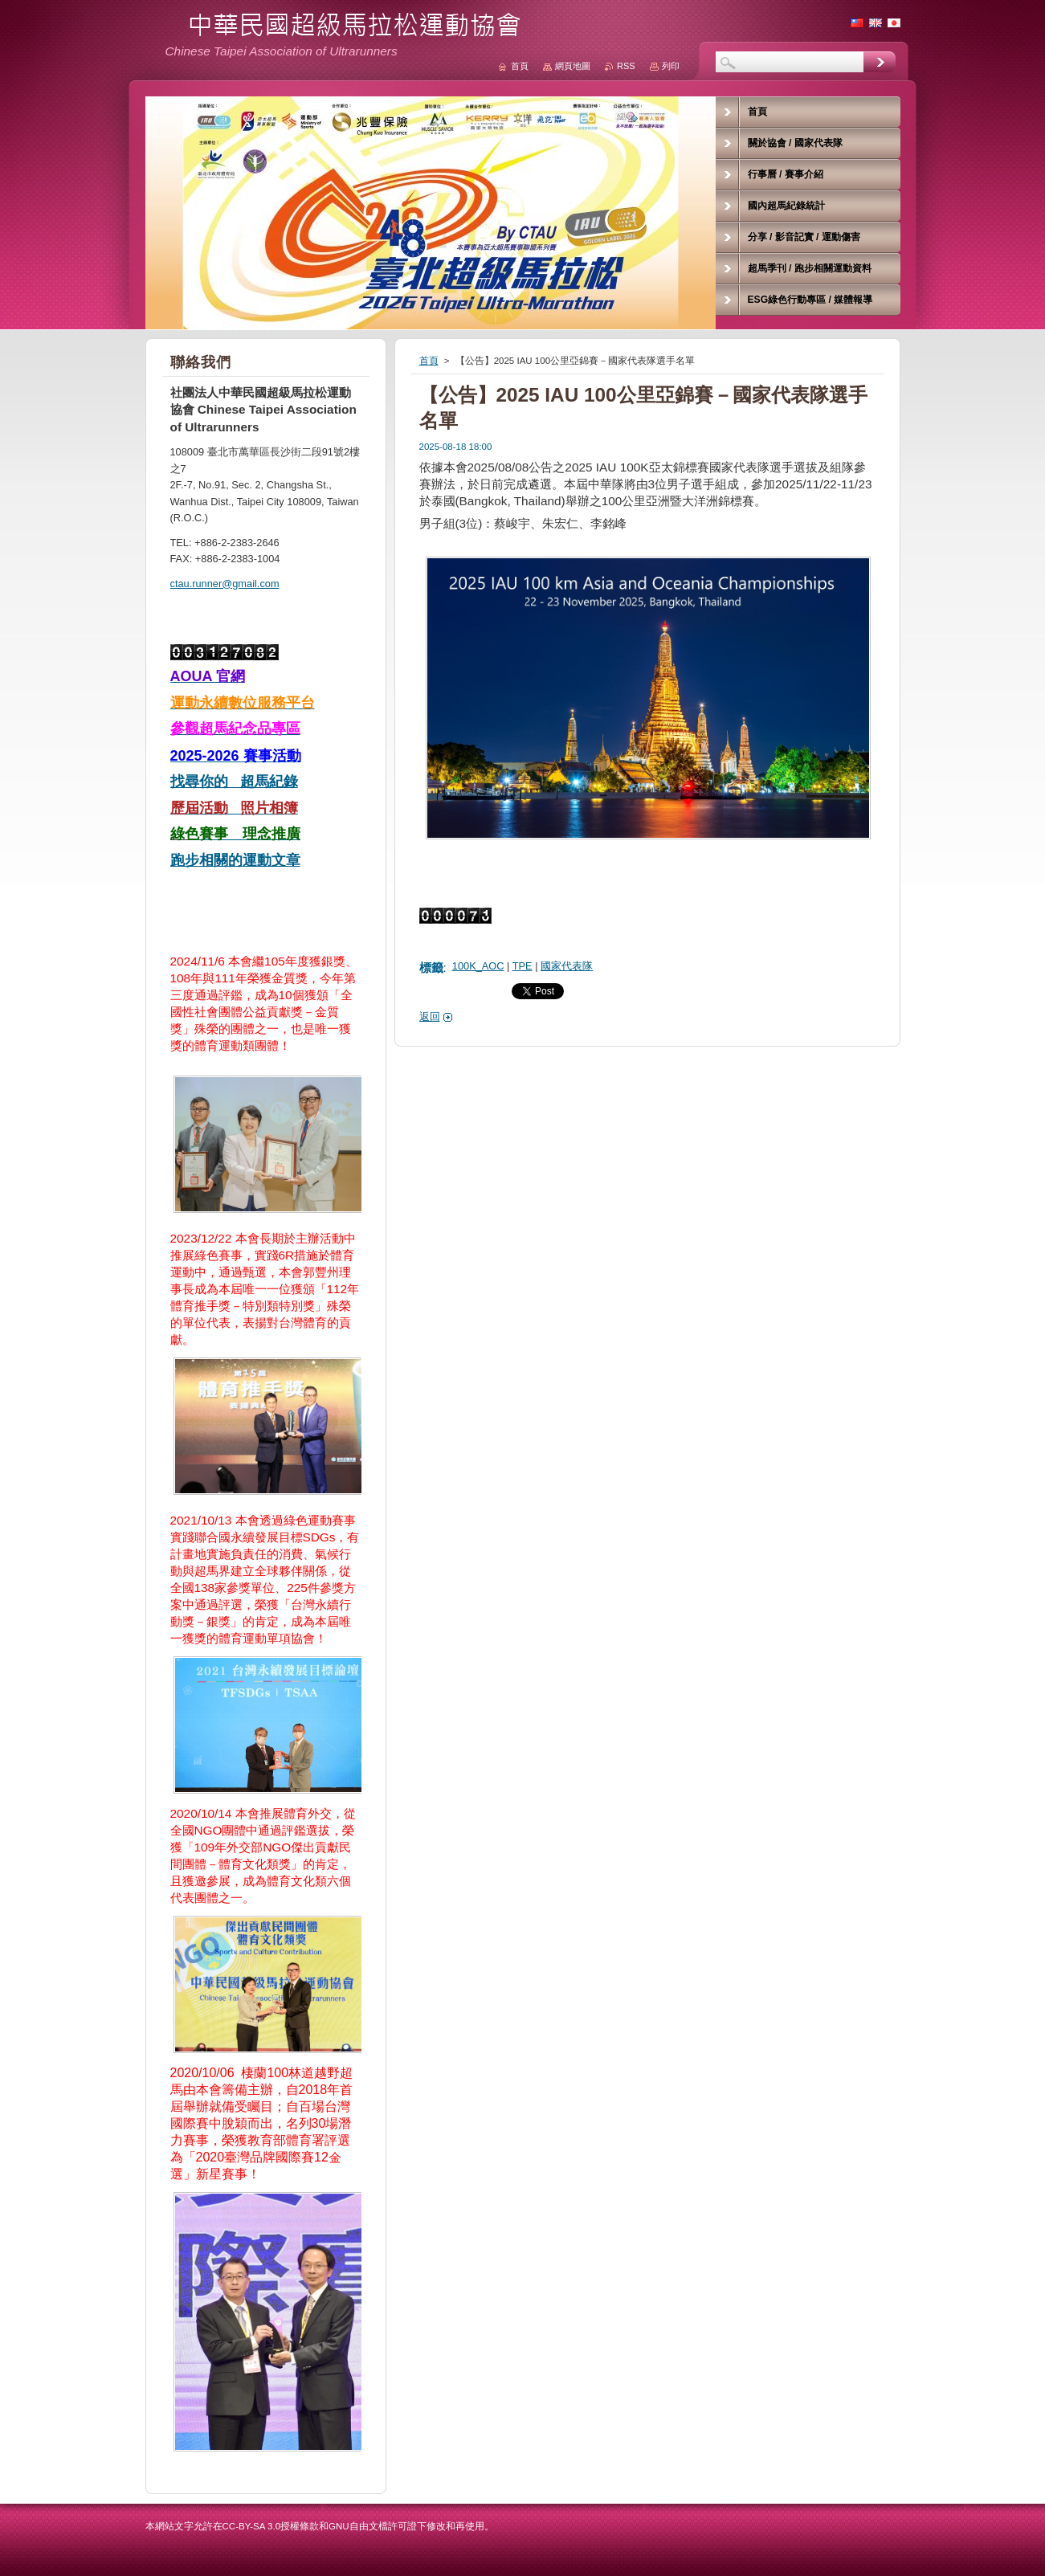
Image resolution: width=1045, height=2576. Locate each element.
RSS (626, 66)
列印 (671, 66)
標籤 (431, 967)
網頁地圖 (572, 66)
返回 (429, 1016)
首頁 (429, 360)
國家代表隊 (567, 966)
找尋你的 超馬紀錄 (234, 782)
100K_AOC (478, 966)
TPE (522, 966)
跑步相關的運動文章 (235, 860)
